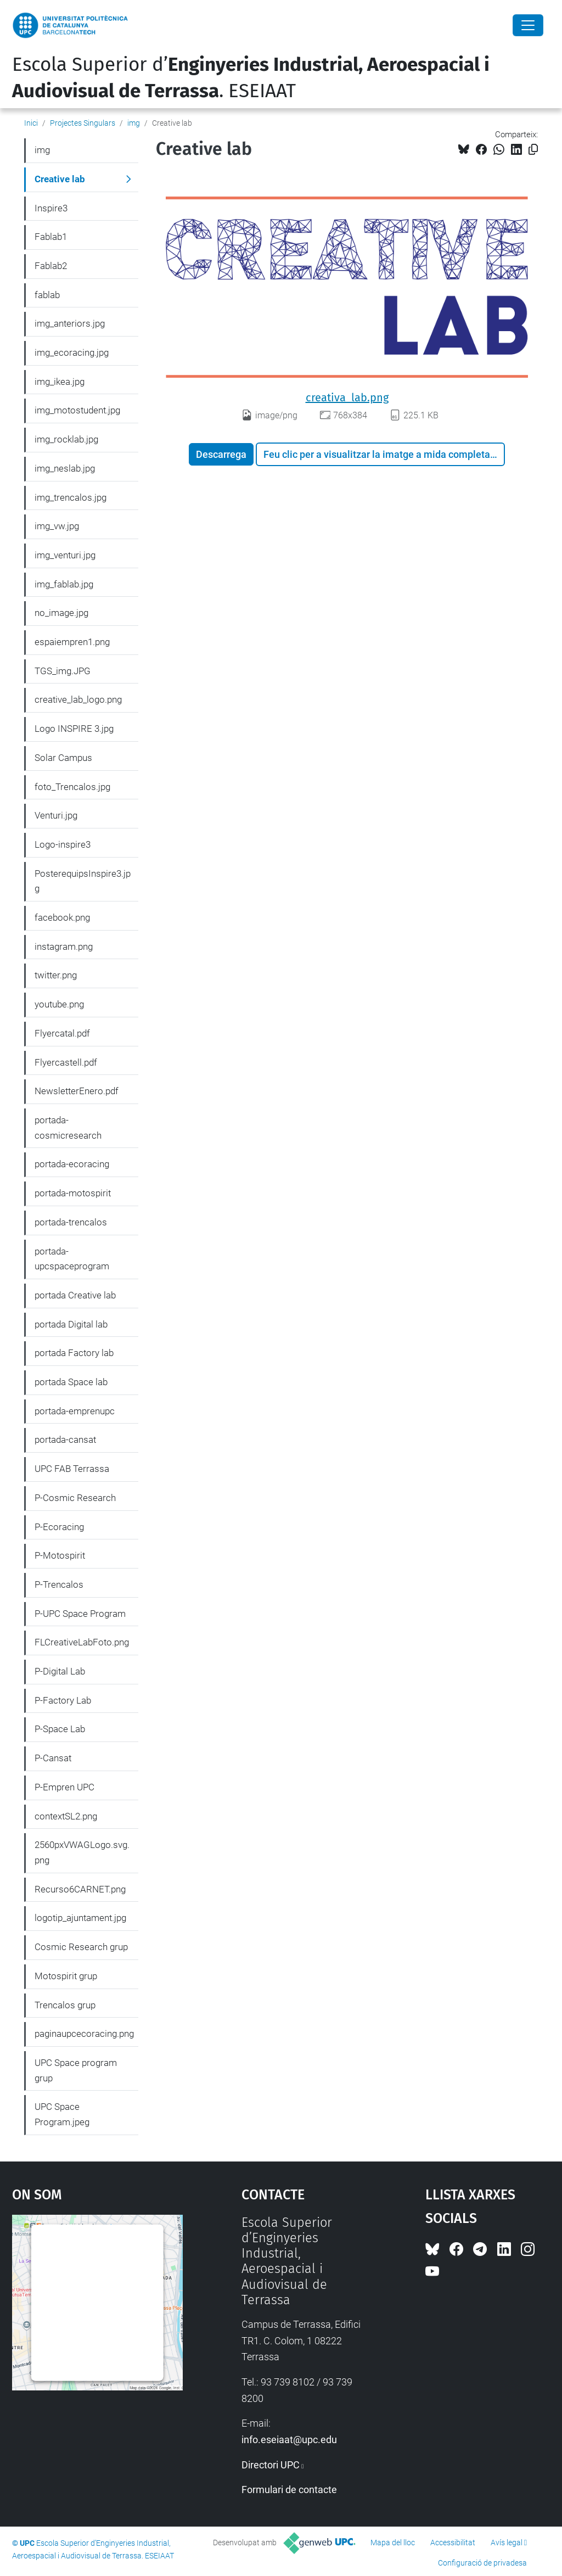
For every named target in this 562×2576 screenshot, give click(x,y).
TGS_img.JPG (63, 670)
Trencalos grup (65, 2005)
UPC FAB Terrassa (72, 1468)
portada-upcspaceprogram (72, 1259)
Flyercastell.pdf (66, 1062)
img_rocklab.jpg (66, 439)
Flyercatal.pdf (62, 1033)
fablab (47, 294)
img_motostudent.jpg (77, 410)
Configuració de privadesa (482, 2562)
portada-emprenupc (75, 1410)
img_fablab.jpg (64, 584)
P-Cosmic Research (75, 1497)
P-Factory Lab (63, 1700)
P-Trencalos (59, 1584)
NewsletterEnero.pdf (77, 1090)
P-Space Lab (60, 1728)
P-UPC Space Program (80, 1613)
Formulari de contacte (289, 2489)
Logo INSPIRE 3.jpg (74, 728)
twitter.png (56, 975)
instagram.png (64, 946)
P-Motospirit (60, 1555)
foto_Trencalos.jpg (72, 786)
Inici (31, 123)
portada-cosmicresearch (68, 1128)
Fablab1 (51, 236)
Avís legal (506, 2542)
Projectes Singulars (82, 123)
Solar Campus (63, 757)
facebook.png (62, 917)
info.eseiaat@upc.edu (289, 2439)
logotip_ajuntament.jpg (80, 1917)
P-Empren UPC (64, 1787)
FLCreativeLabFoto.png (82, 1642)
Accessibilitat (452, 2542)
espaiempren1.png (72, 641)
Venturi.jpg (56, 815)
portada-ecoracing (72, 1163)
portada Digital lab (71, 1324)
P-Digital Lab (60, 1671)
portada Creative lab (75, 1295)
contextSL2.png (66, 1816)
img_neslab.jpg (65, 468)
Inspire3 (51, 208)
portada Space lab (71, 1381)
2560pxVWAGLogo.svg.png (82, 1852)
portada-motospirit (73, 1193)
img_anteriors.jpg (70, 323)
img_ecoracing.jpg (72, 352)
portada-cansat (65, 1439)
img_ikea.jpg (60, 381)
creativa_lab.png (347, 397)
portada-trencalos (71, 1222)
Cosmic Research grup (81, 1946)
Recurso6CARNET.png (80, 1889)
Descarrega (221, 454)
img (133, 123)
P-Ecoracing (59, 1526)
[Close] (528, 25)
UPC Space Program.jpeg (62, 2114)
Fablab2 (51, 265)
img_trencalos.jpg (70, 497)
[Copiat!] (533, 149)
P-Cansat (53, 1757)
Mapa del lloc (392, 2542)
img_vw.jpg (57, 525)
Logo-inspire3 (63, 844)
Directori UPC (270, 2465)
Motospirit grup (66, 1975)
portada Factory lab (74, 1352)
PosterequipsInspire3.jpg (83, 881)
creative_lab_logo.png (78, 699)
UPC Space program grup (76, 2070)
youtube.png (59, 1004)
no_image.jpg (61, 612)
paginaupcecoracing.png (84, 2033)
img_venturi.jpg (65, 555)
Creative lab (60, 178)
